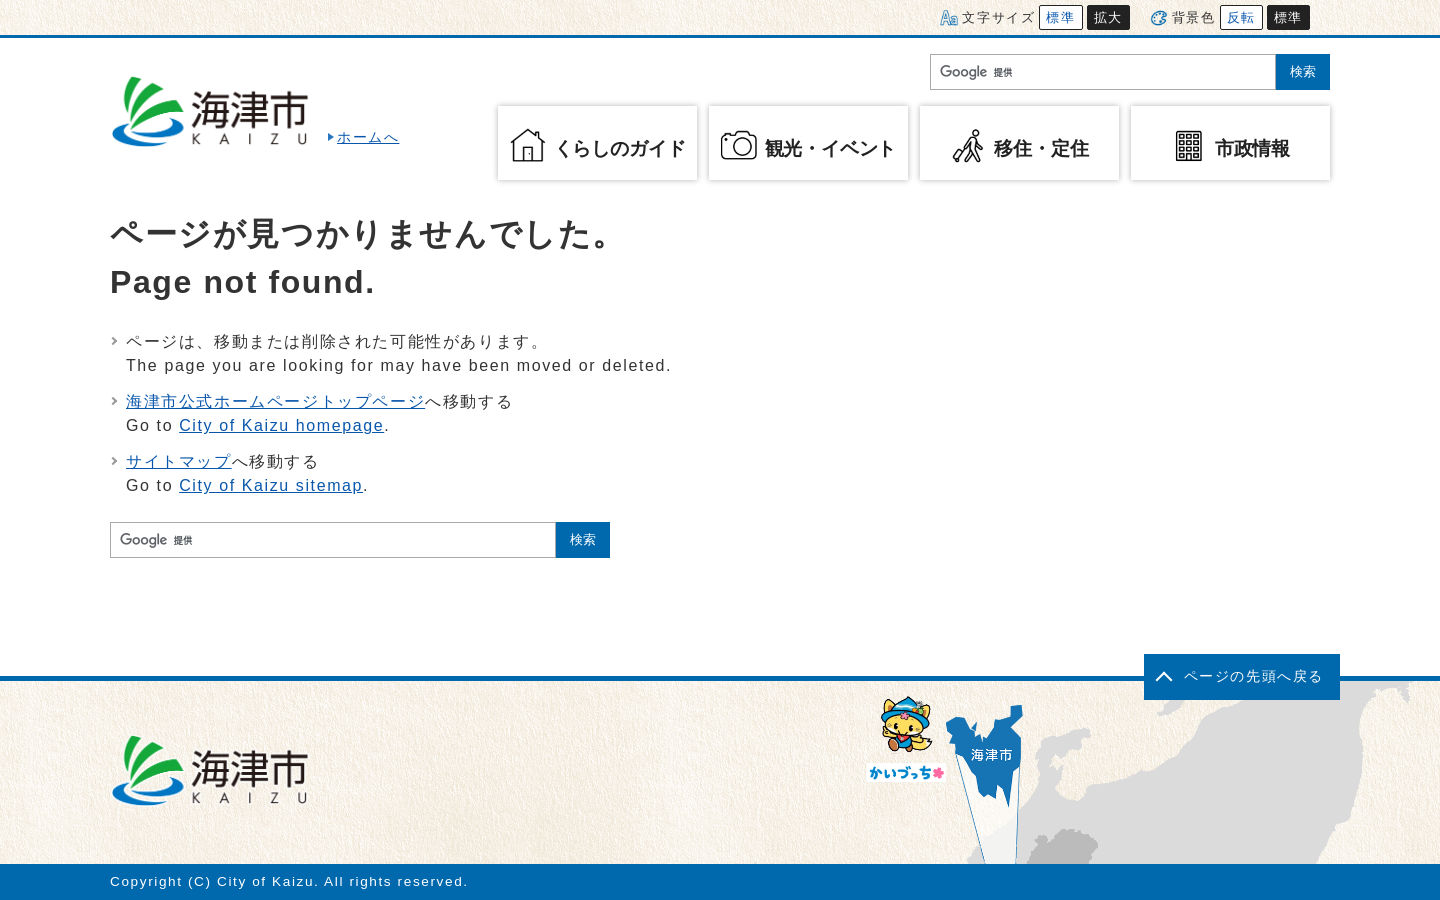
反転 (1241, 17)
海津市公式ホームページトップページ (275, 401)
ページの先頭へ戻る (1254, 676)
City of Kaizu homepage (281, 425)
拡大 (1108, 17)
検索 (1303, 71)
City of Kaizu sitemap (271, 485)
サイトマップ (179, 461)
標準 (1060, 17)
